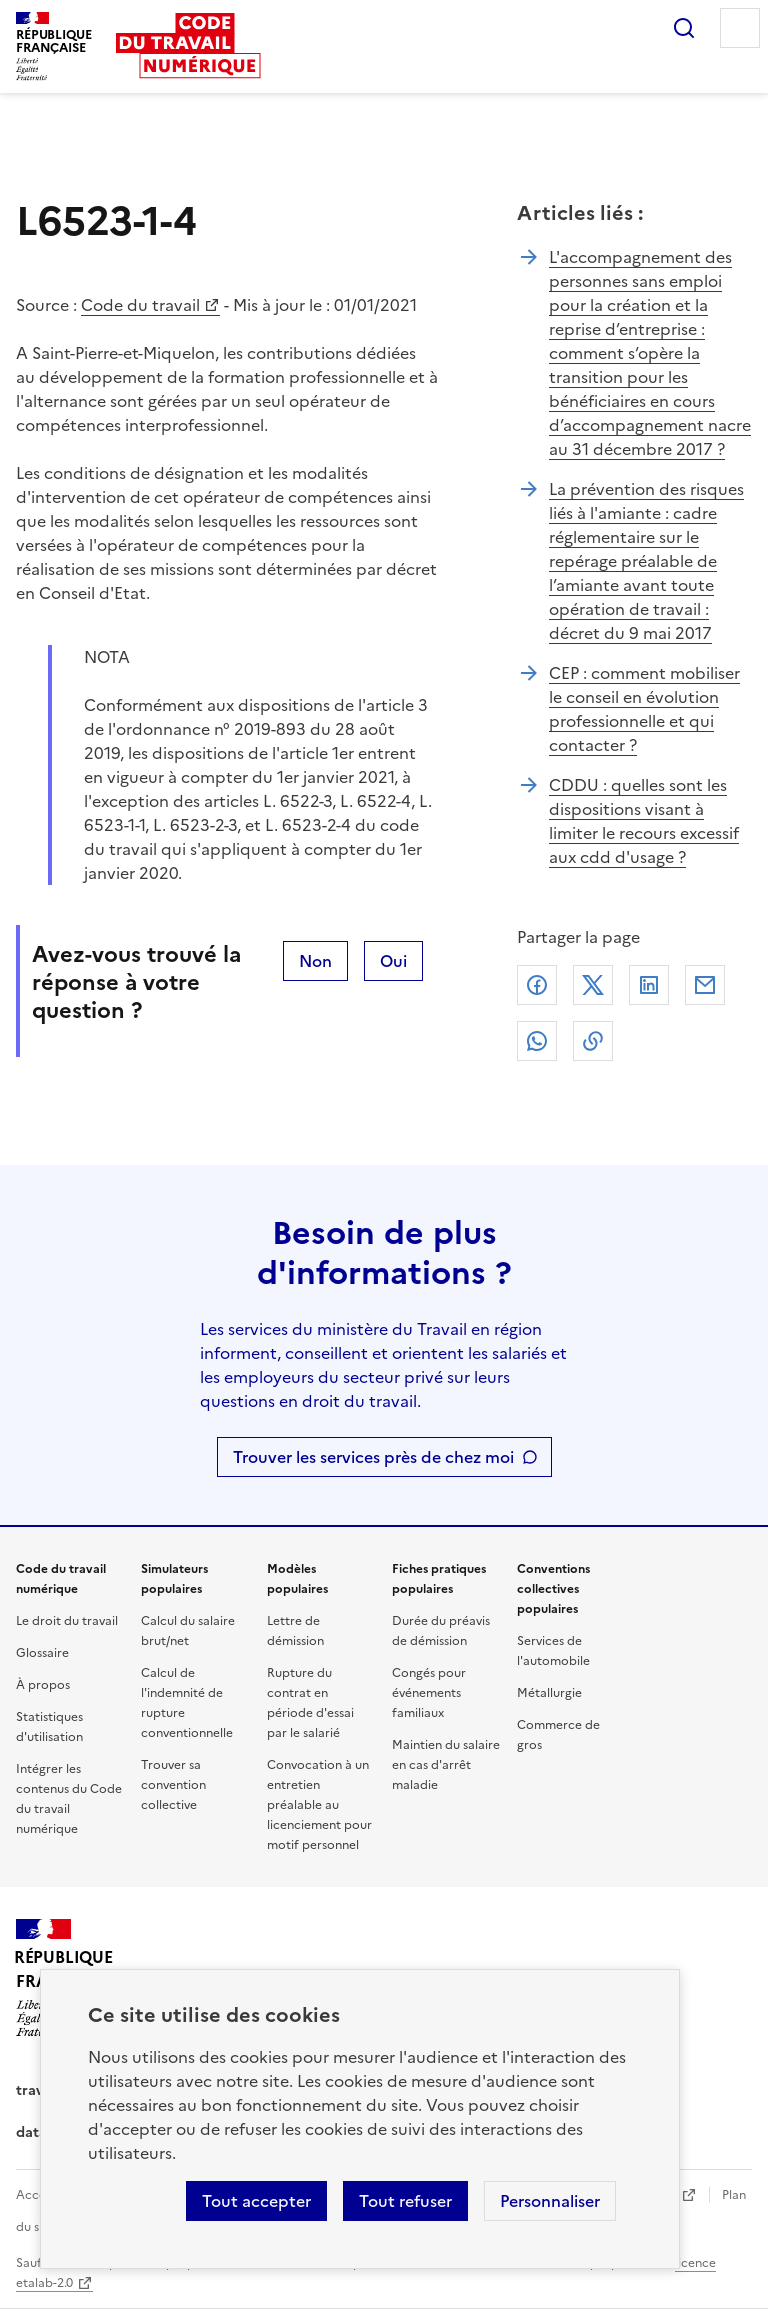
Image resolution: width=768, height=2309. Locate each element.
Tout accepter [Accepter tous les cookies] (256, 2201)
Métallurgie (549, 1693)
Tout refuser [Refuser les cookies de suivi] (405, 2201)
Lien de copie (593, 1041)
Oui (393, 961)
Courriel (705, 985)
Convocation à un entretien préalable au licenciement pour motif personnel (319, 1805)
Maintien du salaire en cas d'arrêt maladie (446, 1765)
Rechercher (684, 28)
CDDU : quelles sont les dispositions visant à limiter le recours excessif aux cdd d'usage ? (644, 821)
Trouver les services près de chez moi (373, 1457)
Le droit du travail (67, 1621)
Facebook (537, 985)
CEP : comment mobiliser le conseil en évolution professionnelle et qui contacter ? (644, 709)
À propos (43, 1685)
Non (315, 961)
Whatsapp (537, 1041)
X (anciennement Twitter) (593, 985)
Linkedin (649, 985)
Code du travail (140, 305)
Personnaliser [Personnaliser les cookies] (550, 2201)
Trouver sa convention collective (173, 1785)
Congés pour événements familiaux (429, 1693)
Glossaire (42, 1653)
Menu (740, 28)
